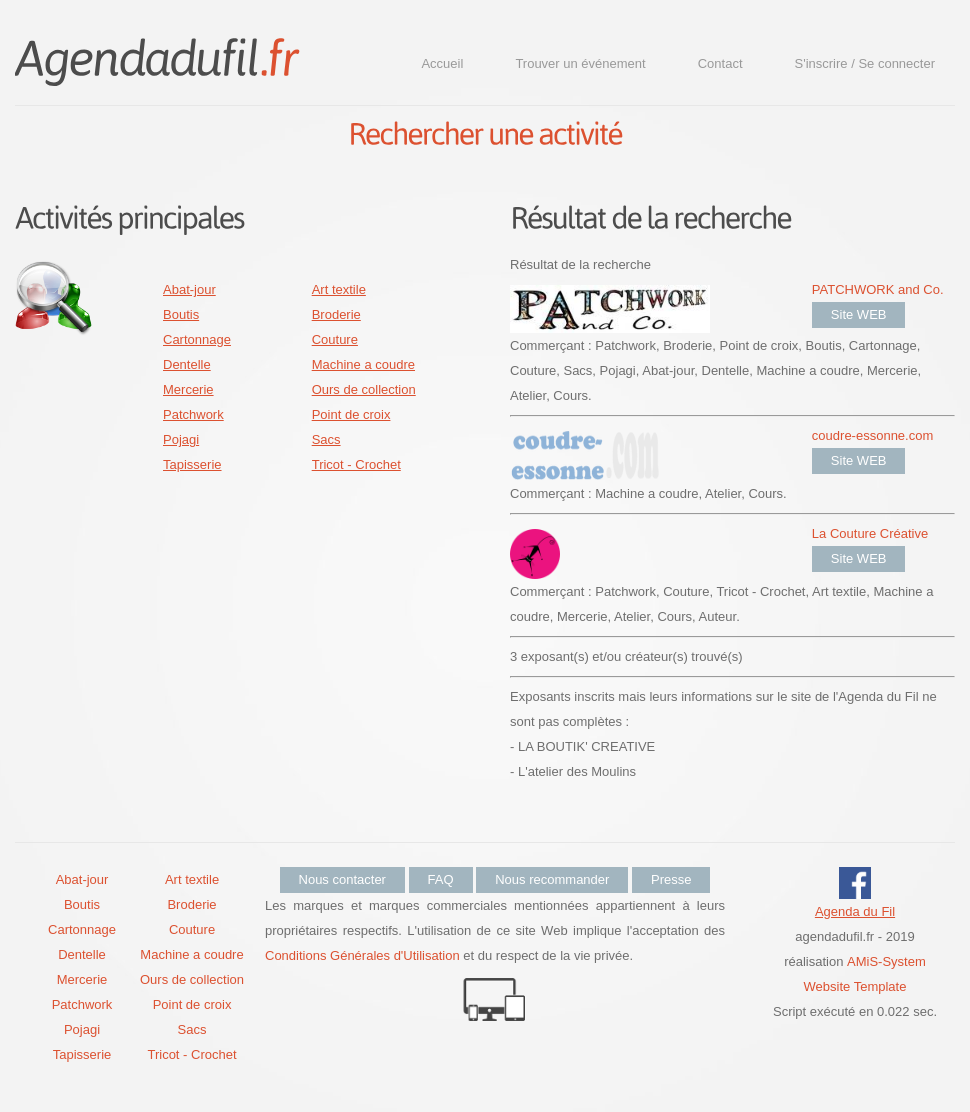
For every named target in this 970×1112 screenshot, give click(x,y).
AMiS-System (886, 961)
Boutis (181, 314)
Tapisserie (192, 464)
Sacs (326, 439)
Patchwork (193, 414)
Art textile (339, 289)
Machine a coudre (363, 364)
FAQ (441, 879)
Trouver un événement (580, 63)
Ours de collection (364, 389)
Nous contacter (342, 879)
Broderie (336, 314)
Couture (335, 339)
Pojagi (181, 439)
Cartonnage (197, 339)
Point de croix (351, 414)
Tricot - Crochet (356, 464)
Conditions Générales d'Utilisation (362, 955)
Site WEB (859, 314)
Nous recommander (552, 879)
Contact (720, 63)
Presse (671, 879)
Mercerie (188, 389)
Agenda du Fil (855, 911)
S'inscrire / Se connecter (865, 63)
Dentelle (187, 364)
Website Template (855, 986)
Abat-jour (189, 289)
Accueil (442, 63)
